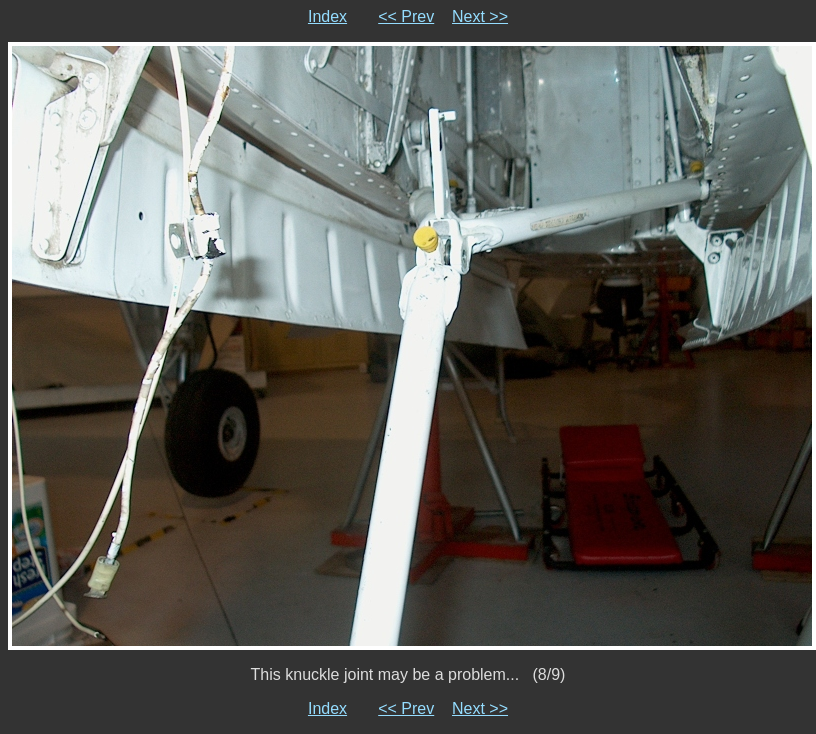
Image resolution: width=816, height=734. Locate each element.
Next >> (480, 16)
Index (327, 16)
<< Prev (406, 16)
